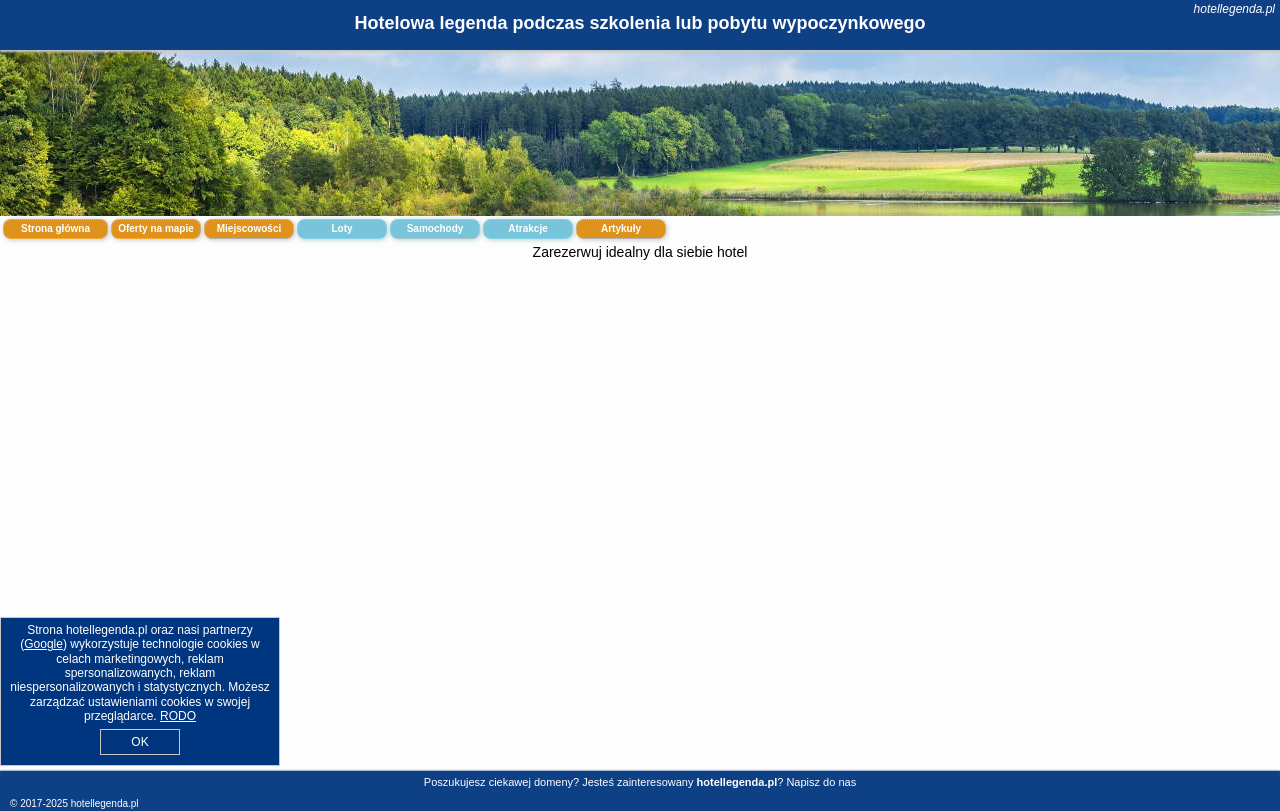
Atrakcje (527, 228)
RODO (178, 716)
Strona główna (55, 228)
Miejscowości (249, 228)
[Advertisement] (640, 428)
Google (43, 644)
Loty (341, 228)
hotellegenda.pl (1234, 9)
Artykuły (621, 228)
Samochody (435, 228)
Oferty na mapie (156, 228)
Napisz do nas (821, 782)
